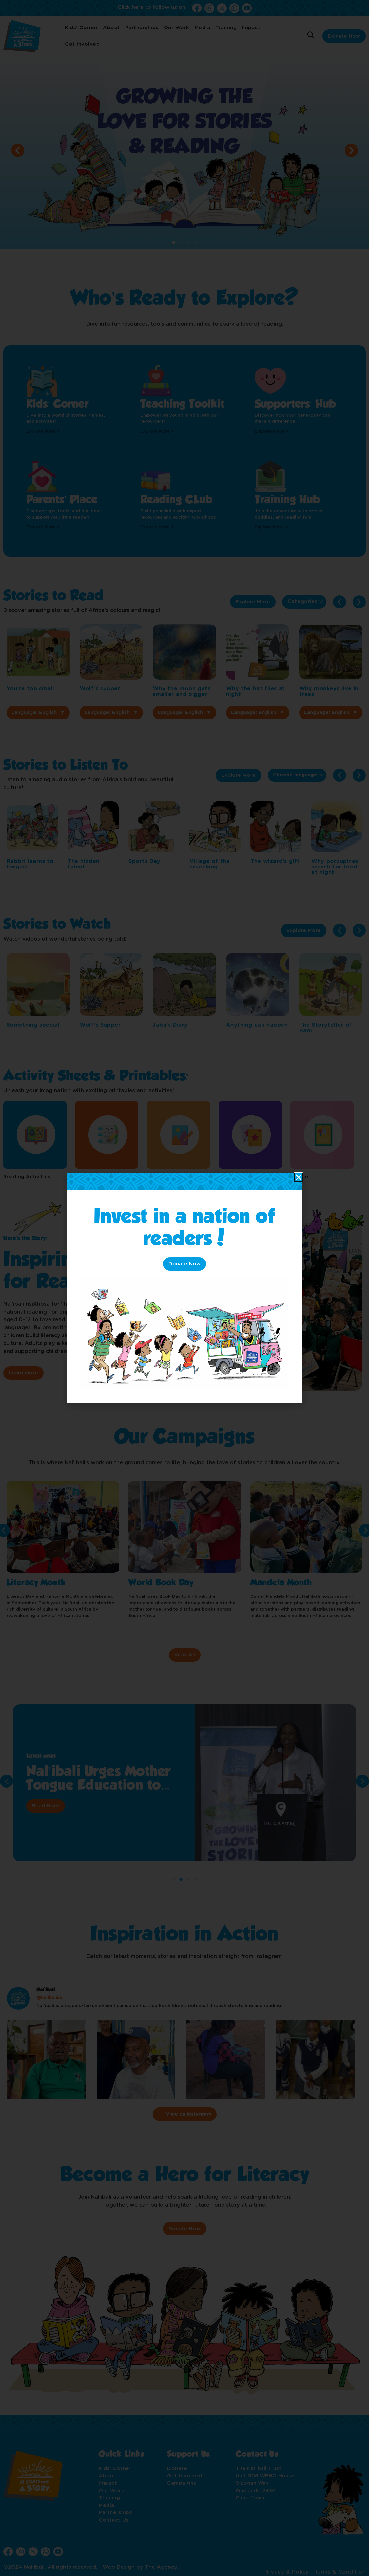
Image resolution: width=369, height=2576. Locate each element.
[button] (298, 1177)
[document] (184, 1288)
